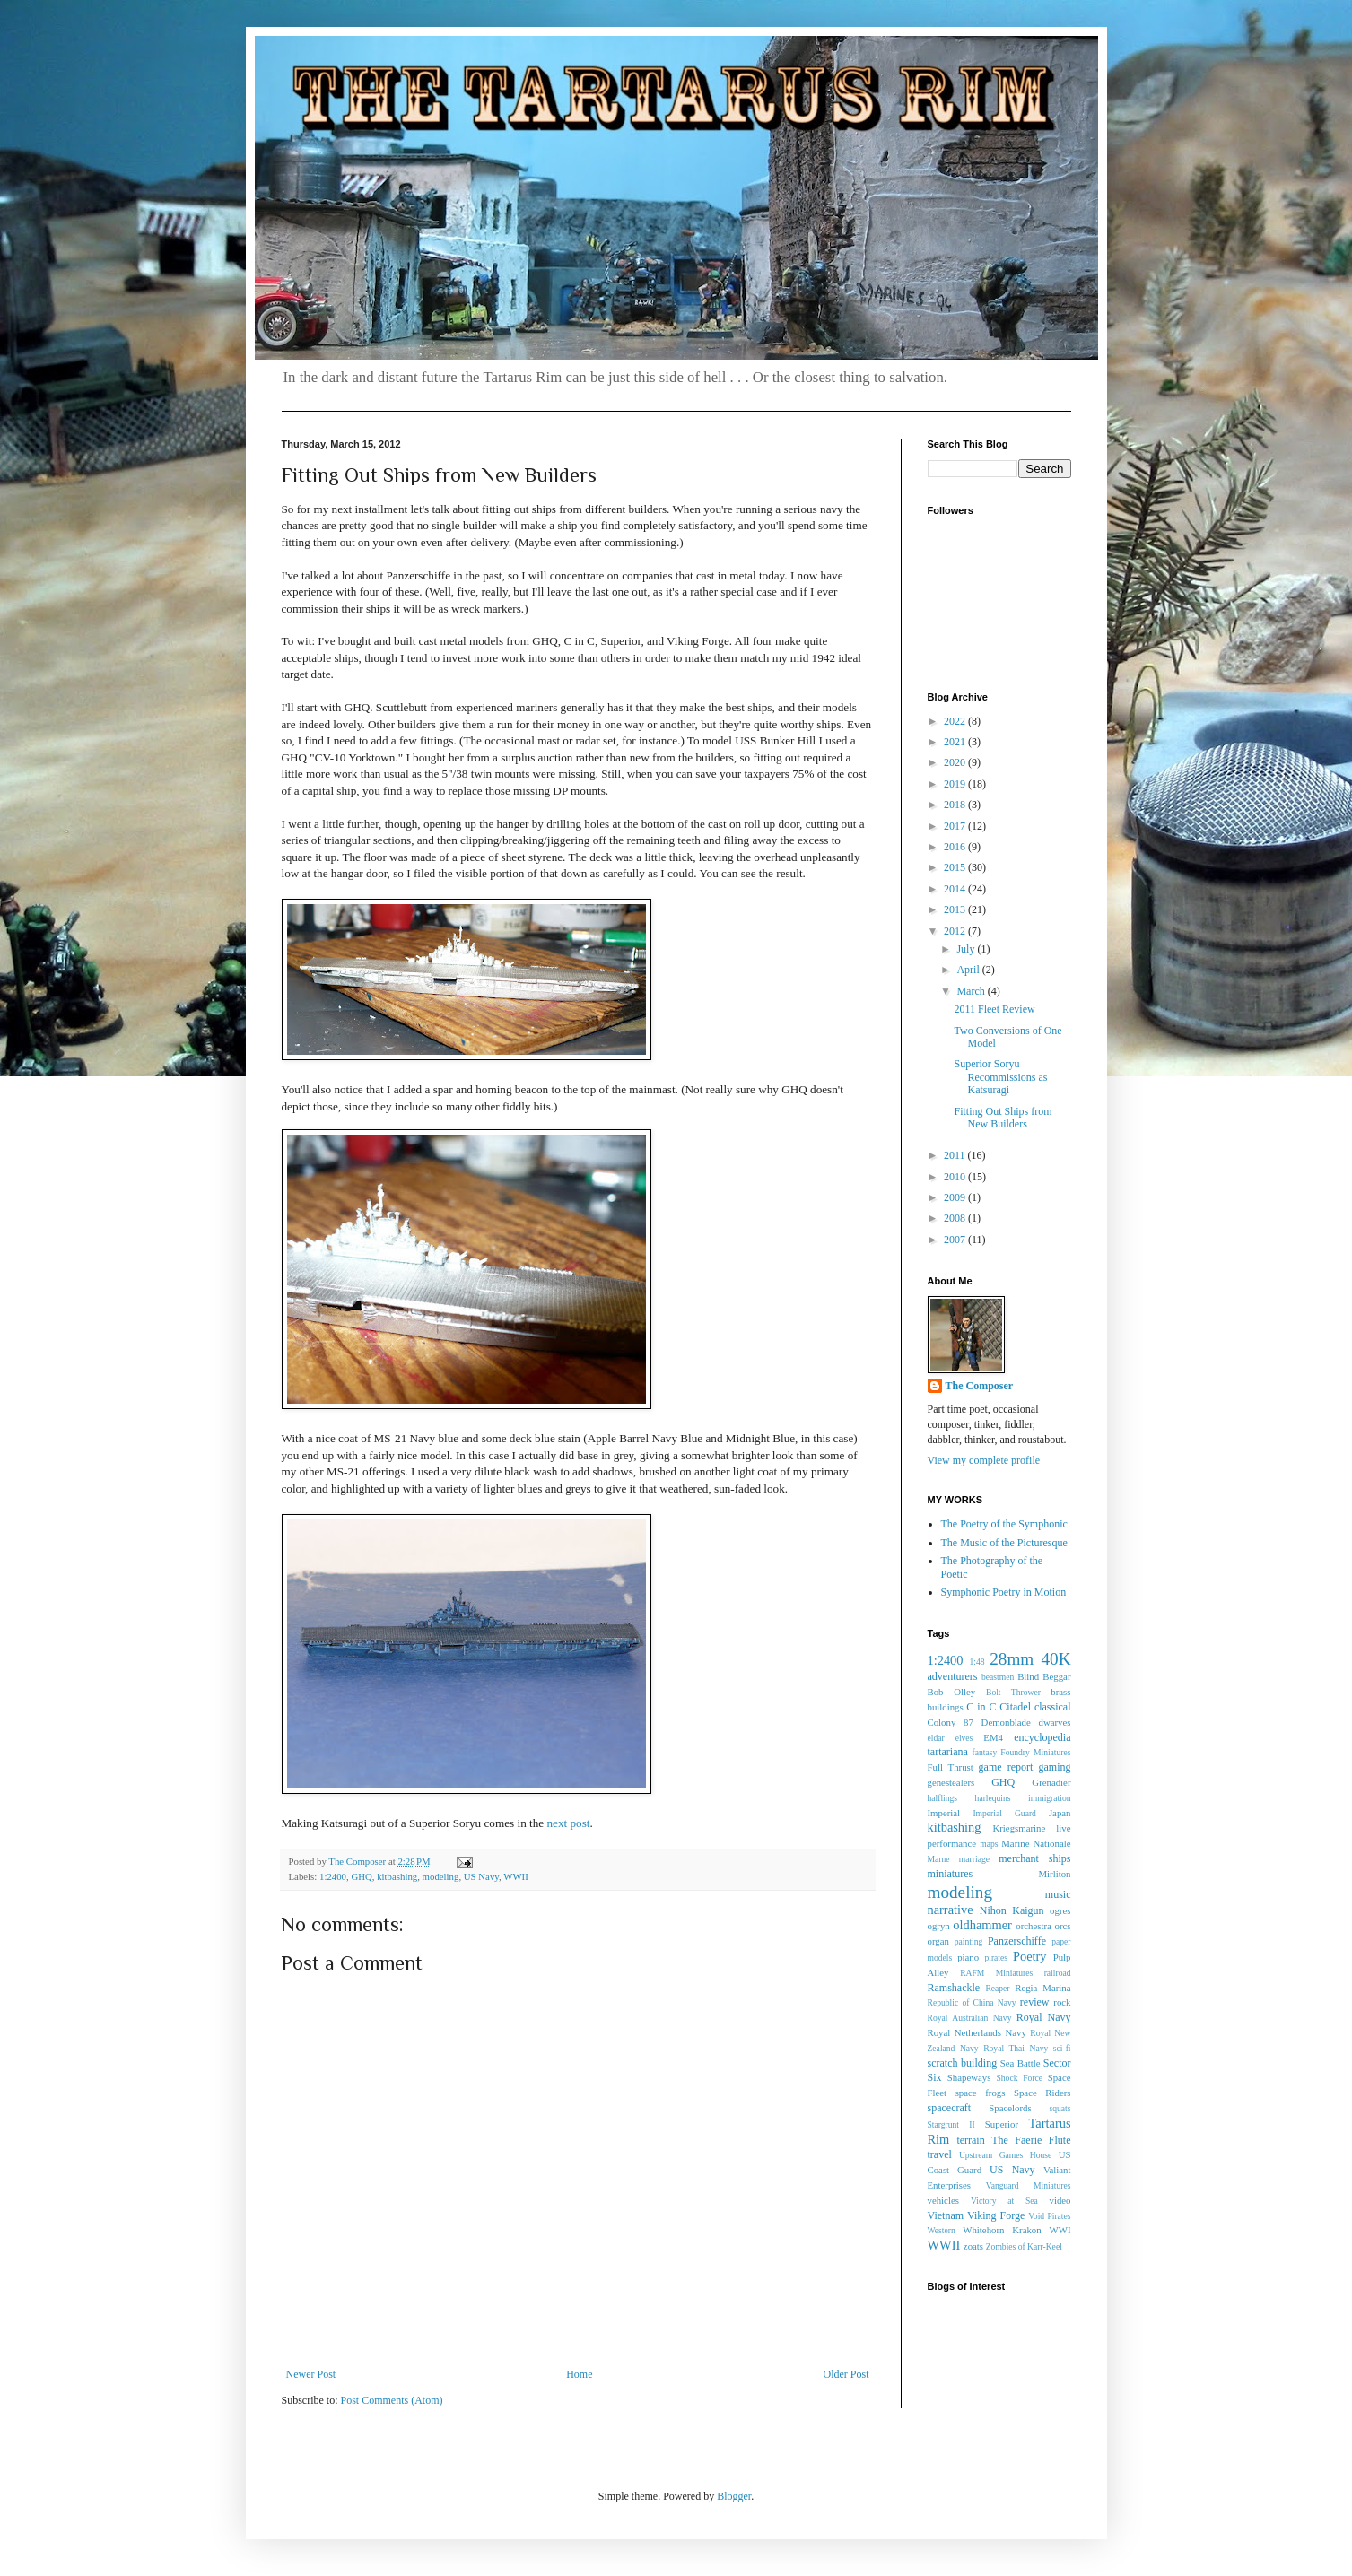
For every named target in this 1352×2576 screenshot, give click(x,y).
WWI (1060, 2229)
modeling (441, 1876)
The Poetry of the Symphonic (1004, 1524)
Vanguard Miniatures (1028, 2185)
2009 (956, 1197)
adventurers (953, 1676)
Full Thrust (950, 1767)
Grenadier (1051, 1782)
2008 (956, 1218)
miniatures (950, 1873)
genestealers (951, 1782)
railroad (1057, 1973)
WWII (515, 1876)
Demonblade (1006, 1722)
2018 (956, 804)
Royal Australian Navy (970, 2018)
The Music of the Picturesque (1004, 1542)
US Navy (481, 1876)
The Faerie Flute (1030, 2140)
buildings (946, 1706)
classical (1052, 1707)
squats (1060, 2108)
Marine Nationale (1035, 1843)
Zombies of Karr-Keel (1024, 2246)
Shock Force (1019, 2078)
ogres (1060, 1910)
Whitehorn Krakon (1002, 2229)
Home (579, 2374)
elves (964, 1738)
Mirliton (1055, 1873)
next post (567, 1823)
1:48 (976, 1662)
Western (941, 2230)
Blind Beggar (1043, 1676)
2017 (956, 826)
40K (1055, 1658)
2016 (956, 846)
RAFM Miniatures (996, 1973)
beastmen (997, 1677)
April (968, 969)
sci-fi (1062, 2048)
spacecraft (950, 2108)
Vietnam (946, 2215)
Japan (1060, 1812)
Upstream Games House (1005, 2155)
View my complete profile (984, 1460)
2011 (956, 1155)
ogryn (939, 1925)
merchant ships (1034, 1858)
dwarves (1055, 1722)
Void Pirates (1049, 2216)
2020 (956, 762)
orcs (1063, 1925)
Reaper (997, 1988)
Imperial (944, 1812)
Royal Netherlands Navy (977, 2032)
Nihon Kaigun (1012, 1910)
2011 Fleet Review (994, 1009)
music (1058, 1894)
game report (1006, 1767)
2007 (956, 1239)
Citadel (1015, 1707)
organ (938, 1941)
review (1035, 2002)
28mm (1012, 1658)
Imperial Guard (1004, 1813)
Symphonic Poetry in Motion (1004, 1592)
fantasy (985, 1752)
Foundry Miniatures (1035, 1752)
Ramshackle (954, 1987)
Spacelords (1010, 2107)
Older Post (846, 2374)
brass (1060, 1691)
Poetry (1030, 1956)
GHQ (361, 1876)
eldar (936, 1738)
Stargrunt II (951, 2124)
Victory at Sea (1004, 2201)
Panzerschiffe (1017, 1941)
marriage (974, 1859)
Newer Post (311, 2374)
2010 (956, 1177)
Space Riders (1042, 2092)
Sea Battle (1020, 2063)
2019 (956, 784)
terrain (970, 2140)
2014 (956, 889)
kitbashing (397, 1876)
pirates (995, 1957)
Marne (939, 1859)
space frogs (980, 2092)
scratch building (963, 2063)
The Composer (980, 1385)
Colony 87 (950, 1722)
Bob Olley (952, 1691)
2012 (956, 931)
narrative (950, 1909)
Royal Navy (1043, 2017)
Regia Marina (1042, 1987)
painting (968, 1941)
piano (968, 1957)
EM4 (993, 1737)
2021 (956, 741)
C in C (981, 1707)
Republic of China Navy (972, 2002)
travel (940, 2154)
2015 (956, 867)
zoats (973, 2246)
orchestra (1033, 1925)
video (1059, 2200)
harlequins (993, 1798)
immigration (1049, 1798)
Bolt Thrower (1013, 1692)
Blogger (734, 2496)
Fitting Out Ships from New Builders (1002, 1117)
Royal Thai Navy (1015, 2048)
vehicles (943, 2200)
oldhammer (982, 1925)
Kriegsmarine (1018, 1828)
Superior (1001, 2124)
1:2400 (332, 1876)
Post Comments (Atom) (392, 2400)
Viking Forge (996, 2215)
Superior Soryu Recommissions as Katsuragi (1000, 1076)
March (971, 991)
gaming (1055, 1767)
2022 (956, 721)
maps (989, 1844)
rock (1061, 2002)
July (966, 949)
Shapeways (969, 2077)
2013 (956, 909)
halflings (943, 1798)
